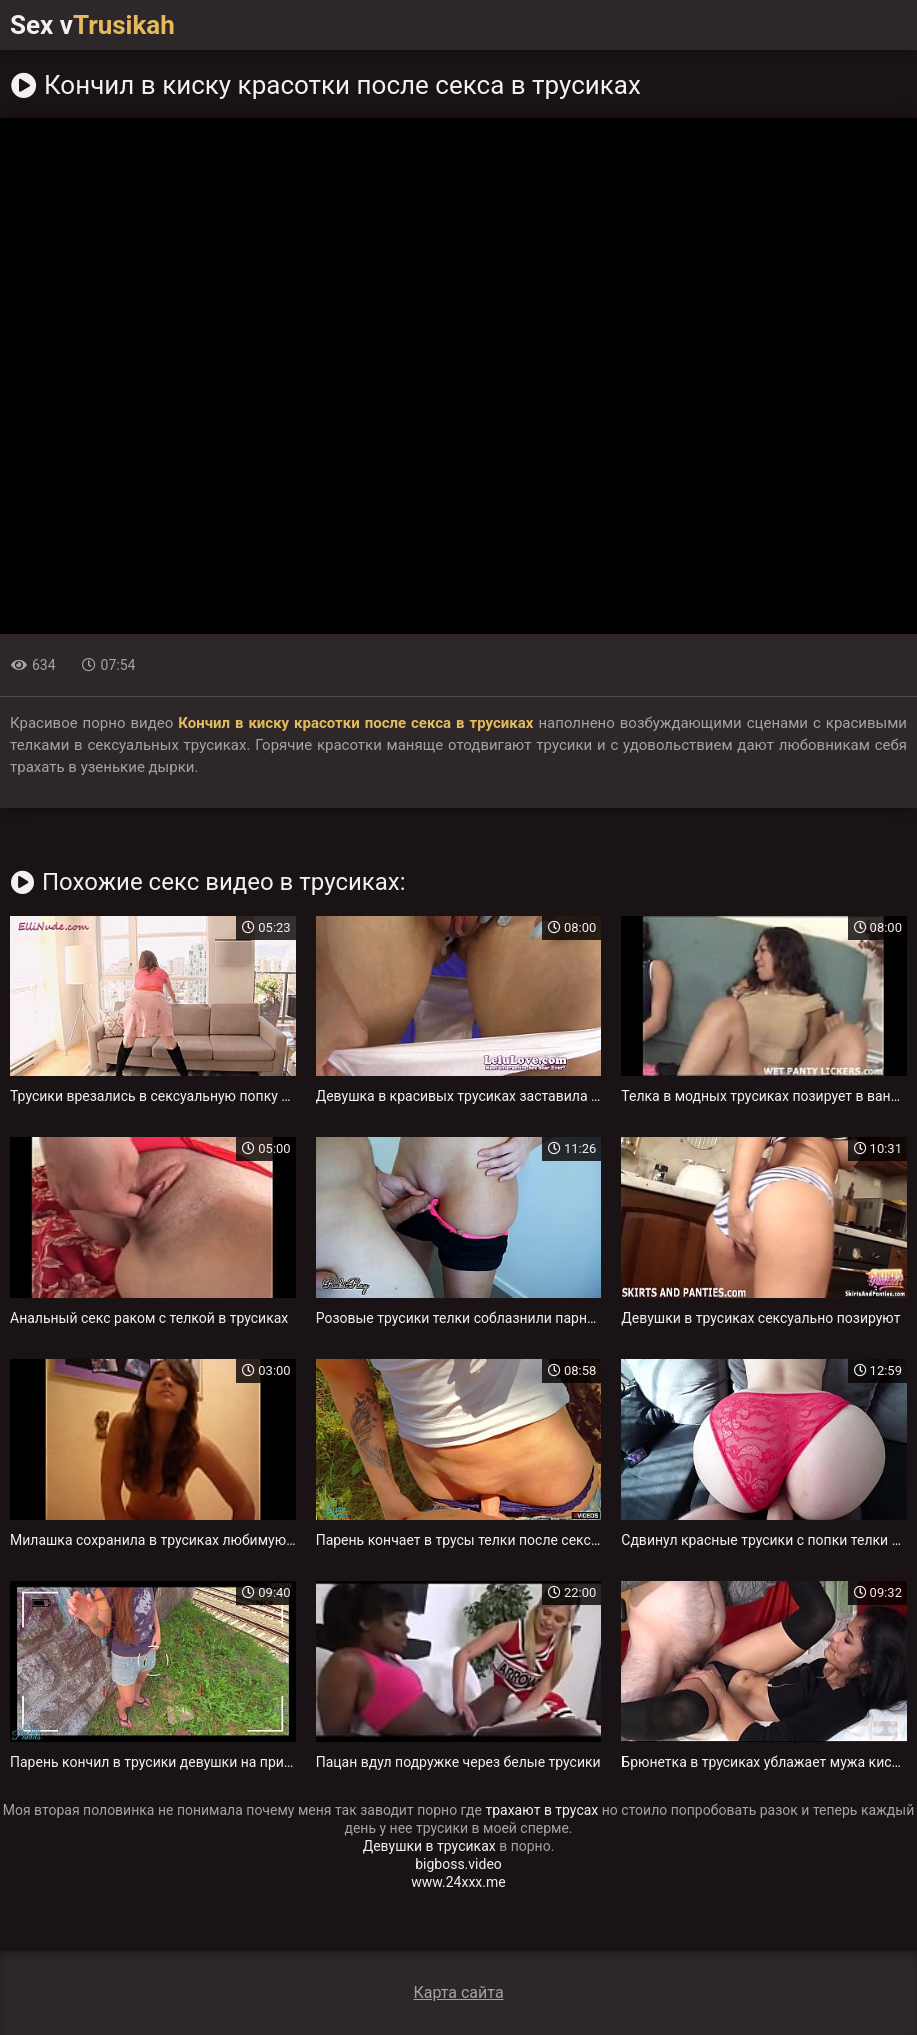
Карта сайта (458, 1992)
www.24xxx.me (458, 1882)
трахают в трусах (541, 1810)
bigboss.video (458, 1864)
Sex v (92, 25)
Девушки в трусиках (429, 1846)
